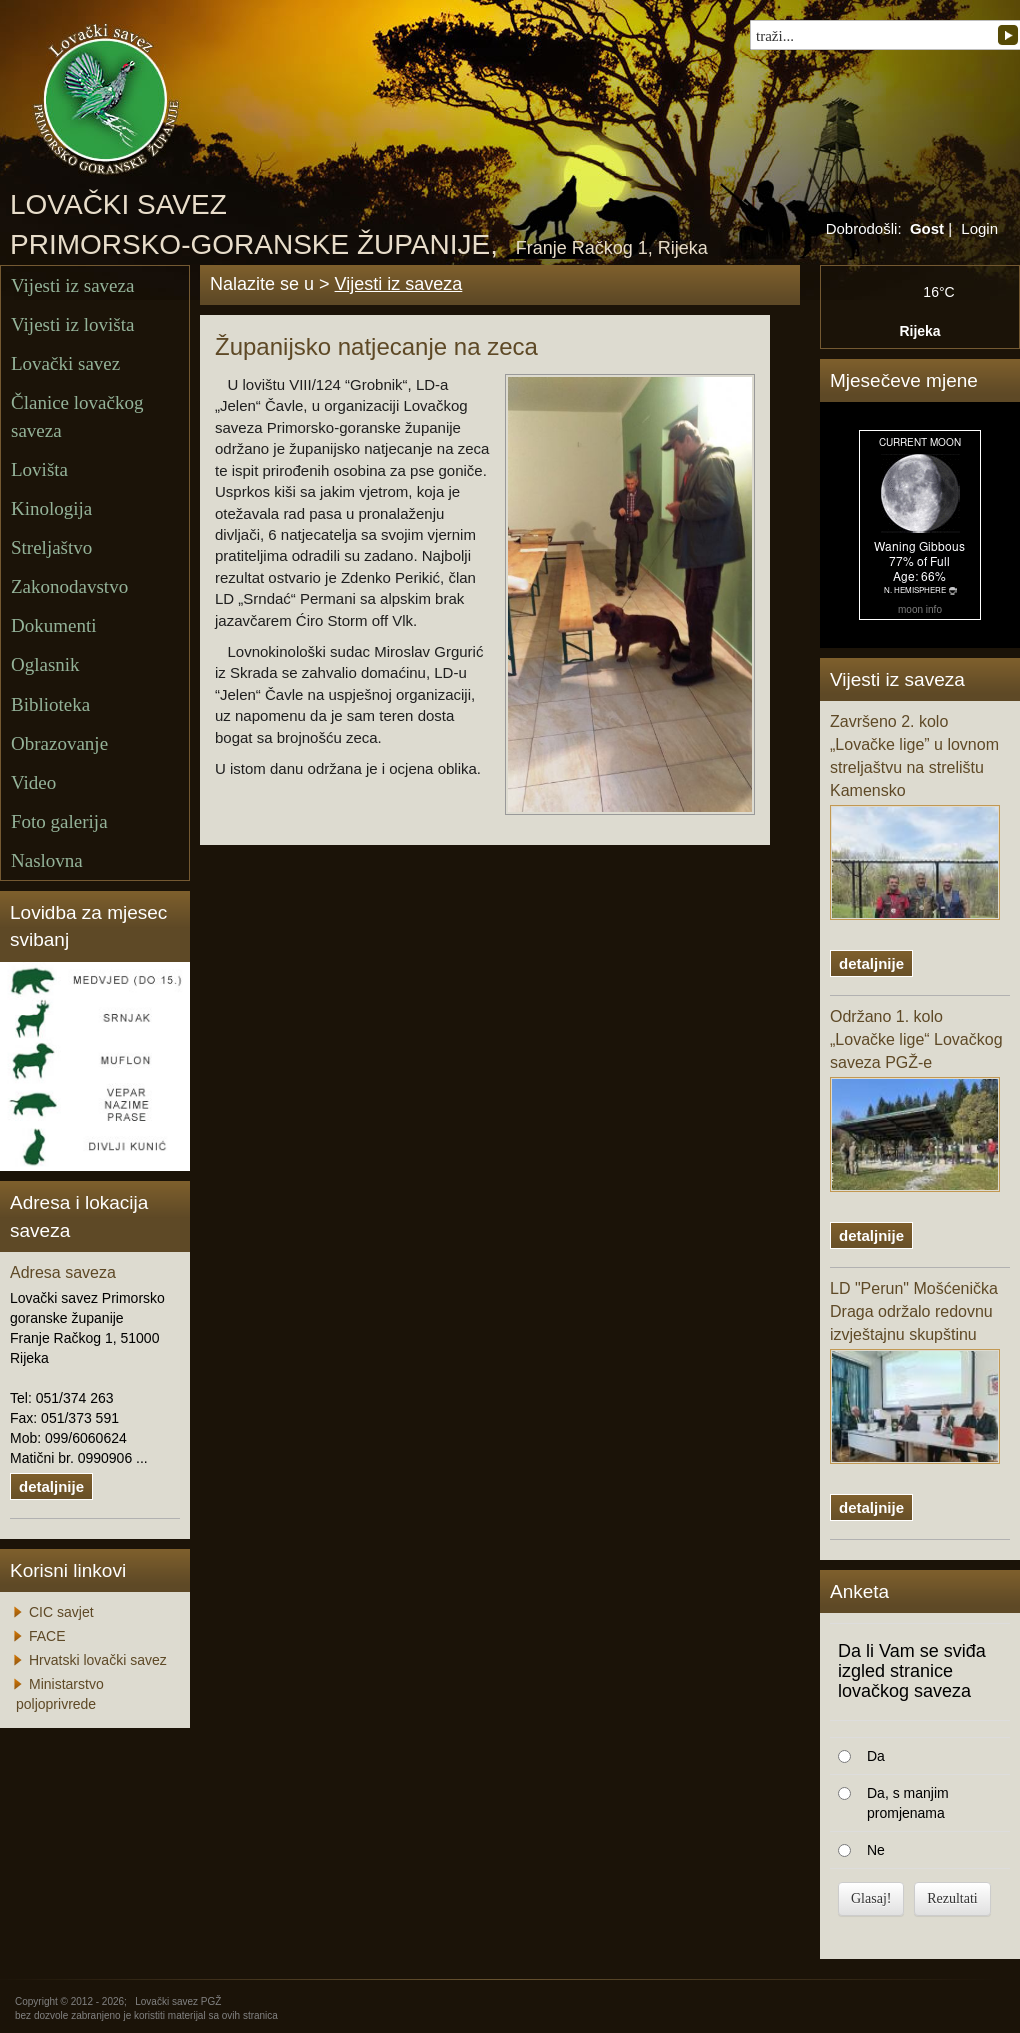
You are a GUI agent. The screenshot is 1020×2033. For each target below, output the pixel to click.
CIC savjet (61, 1612)
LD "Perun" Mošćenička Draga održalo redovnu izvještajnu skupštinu (915, 1372)
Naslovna (47, 860)
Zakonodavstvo (69, 586)
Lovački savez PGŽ (178, 2001)
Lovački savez (65, 363)
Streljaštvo (51, 547)
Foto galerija (59, 821)
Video (33, 782)
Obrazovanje (59, 743)
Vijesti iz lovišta (72, 324)
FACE (47, 1636)
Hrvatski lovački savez (98, 1660)
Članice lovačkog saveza (77, 416)
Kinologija (51, 508)
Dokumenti (54, 625)
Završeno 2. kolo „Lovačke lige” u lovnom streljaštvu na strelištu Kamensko (915, 816)
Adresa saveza (63, 1272)
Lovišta (39, 469)
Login (979, 228)
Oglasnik (45, 664)
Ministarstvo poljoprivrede (60, 1694)
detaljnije (51, 1486)
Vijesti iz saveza (72, 285)
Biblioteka (50, 704)
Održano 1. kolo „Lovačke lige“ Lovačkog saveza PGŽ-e (916, 1100)
